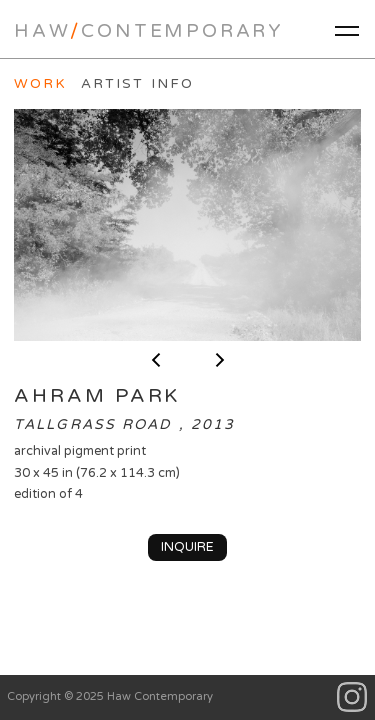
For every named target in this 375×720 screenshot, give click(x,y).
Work (40, 84)
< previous (156, 360)
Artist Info (137, 84)
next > (220, 360)
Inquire (187, 547)
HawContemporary (149, 31)
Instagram (352, 697)
